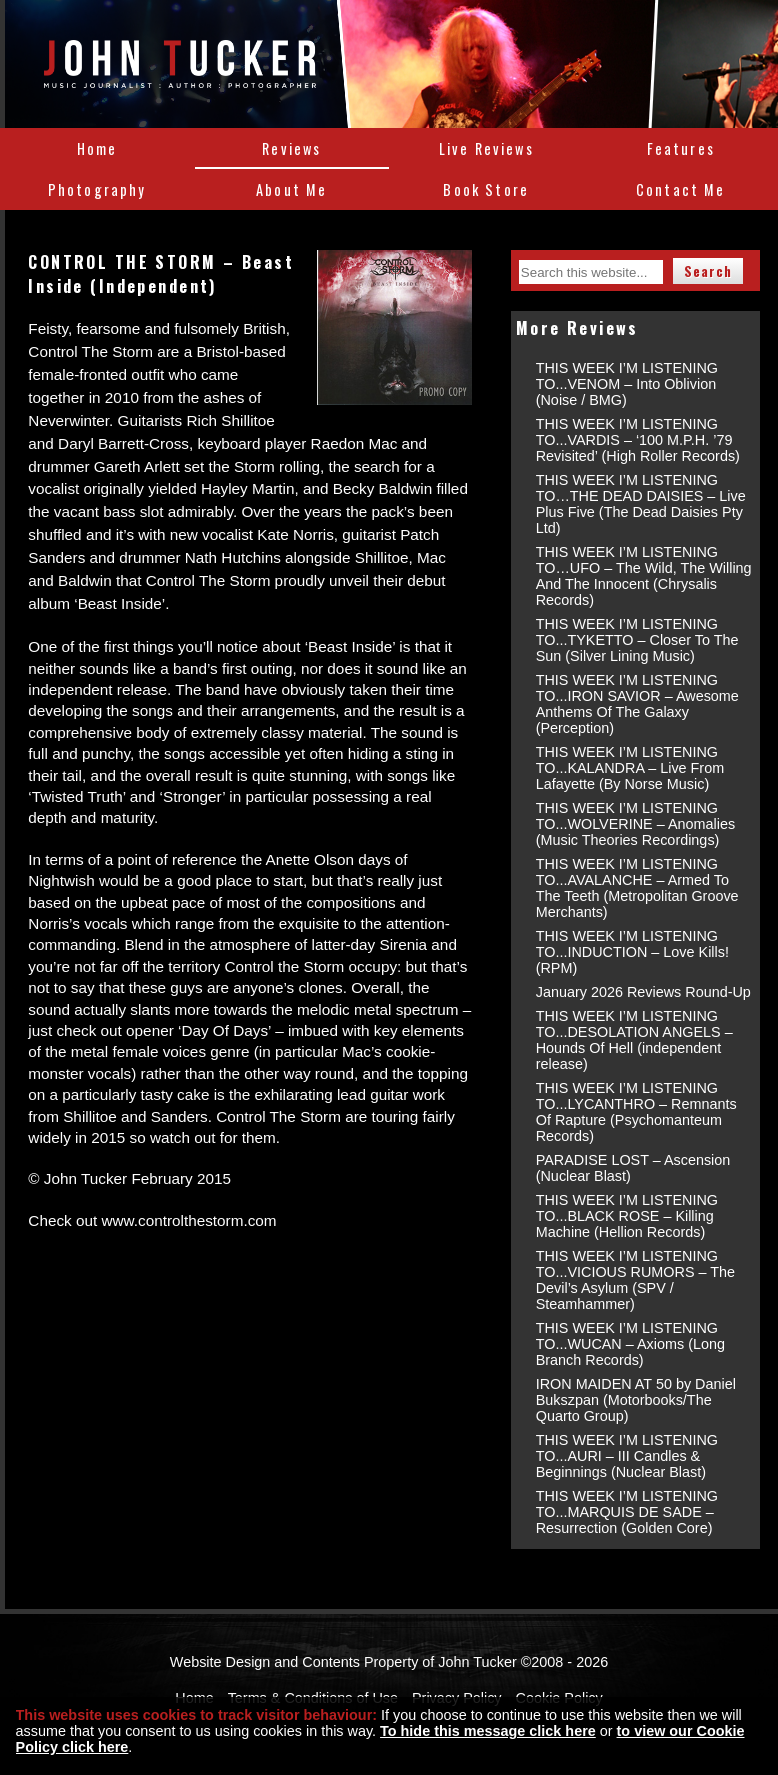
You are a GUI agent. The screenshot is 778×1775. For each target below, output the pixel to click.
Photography (97, 189)
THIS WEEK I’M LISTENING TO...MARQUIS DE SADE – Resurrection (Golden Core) (627, 1512)
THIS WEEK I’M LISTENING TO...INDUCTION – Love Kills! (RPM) (632, 952)
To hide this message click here (488, 1731)
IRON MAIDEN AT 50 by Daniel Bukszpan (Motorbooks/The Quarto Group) (636, 1400)
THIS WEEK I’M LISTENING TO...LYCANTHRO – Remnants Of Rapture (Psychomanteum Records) (636, 1112)
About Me (291, 189)
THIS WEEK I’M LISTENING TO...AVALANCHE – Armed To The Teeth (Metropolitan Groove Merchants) (637, 888)
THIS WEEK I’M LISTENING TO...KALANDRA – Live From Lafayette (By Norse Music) (630, 768)
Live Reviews (486, 148)
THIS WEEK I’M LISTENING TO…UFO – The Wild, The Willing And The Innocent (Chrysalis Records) (644, 576)
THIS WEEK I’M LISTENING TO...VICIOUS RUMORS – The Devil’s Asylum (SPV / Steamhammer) (635, 1280)
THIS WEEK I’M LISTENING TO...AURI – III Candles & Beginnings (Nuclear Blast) (627, 1456)
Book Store (486, 189)
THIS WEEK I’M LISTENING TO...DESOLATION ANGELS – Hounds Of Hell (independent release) (634, 1040)
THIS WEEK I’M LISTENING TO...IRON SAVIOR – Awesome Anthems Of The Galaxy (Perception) (637, 704)
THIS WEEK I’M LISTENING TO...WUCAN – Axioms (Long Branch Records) (630, 1344)
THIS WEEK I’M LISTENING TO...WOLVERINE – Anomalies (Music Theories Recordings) (635, 824)
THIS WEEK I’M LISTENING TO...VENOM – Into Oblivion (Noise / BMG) (627, 384)
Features (681, 148)
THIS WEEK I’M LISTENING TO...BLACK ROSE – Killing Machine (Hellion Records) (627, 1216)
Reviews (291, 148)
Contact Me (681, 189)
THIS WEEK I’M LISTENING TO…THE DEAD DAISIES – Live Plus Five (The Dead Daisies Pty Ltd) (641, 504)
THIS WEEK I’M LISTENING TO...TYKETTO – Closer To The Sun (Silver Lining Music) (637, 640)
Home (97, 148)
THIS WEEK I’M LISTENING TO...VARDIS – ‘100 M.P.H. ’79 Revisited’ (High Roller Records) (638, 440)
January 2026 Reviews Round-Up (643, 992)
